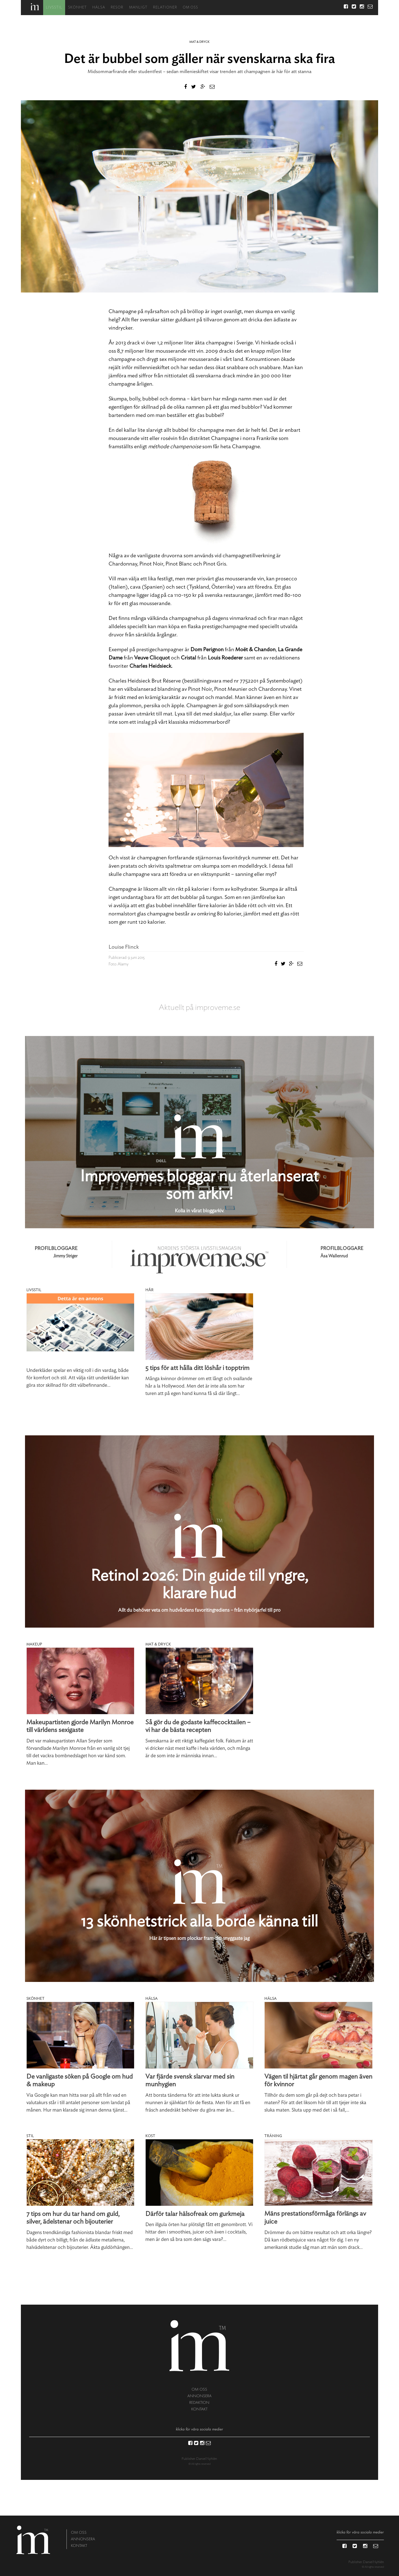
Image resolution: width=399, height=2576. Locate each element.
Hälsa (98, 7)
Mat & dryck (199, 41)
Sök (335, 7)
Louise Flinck (124, 947)
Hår (149, 1290)
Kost (150, 2136)
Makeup (34, 1644)
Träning (273, 2136)
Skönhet (77, 7)
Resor (116, 7)
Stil (30, 2136)
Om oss (190, 7)
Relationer (165, 7)
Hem (34, 6)
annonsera (199, 2396)
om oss (199, 2389)
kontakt (199, 2409)
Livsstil (54, 7)
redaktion (199, 2402)
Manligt (138, 7)
